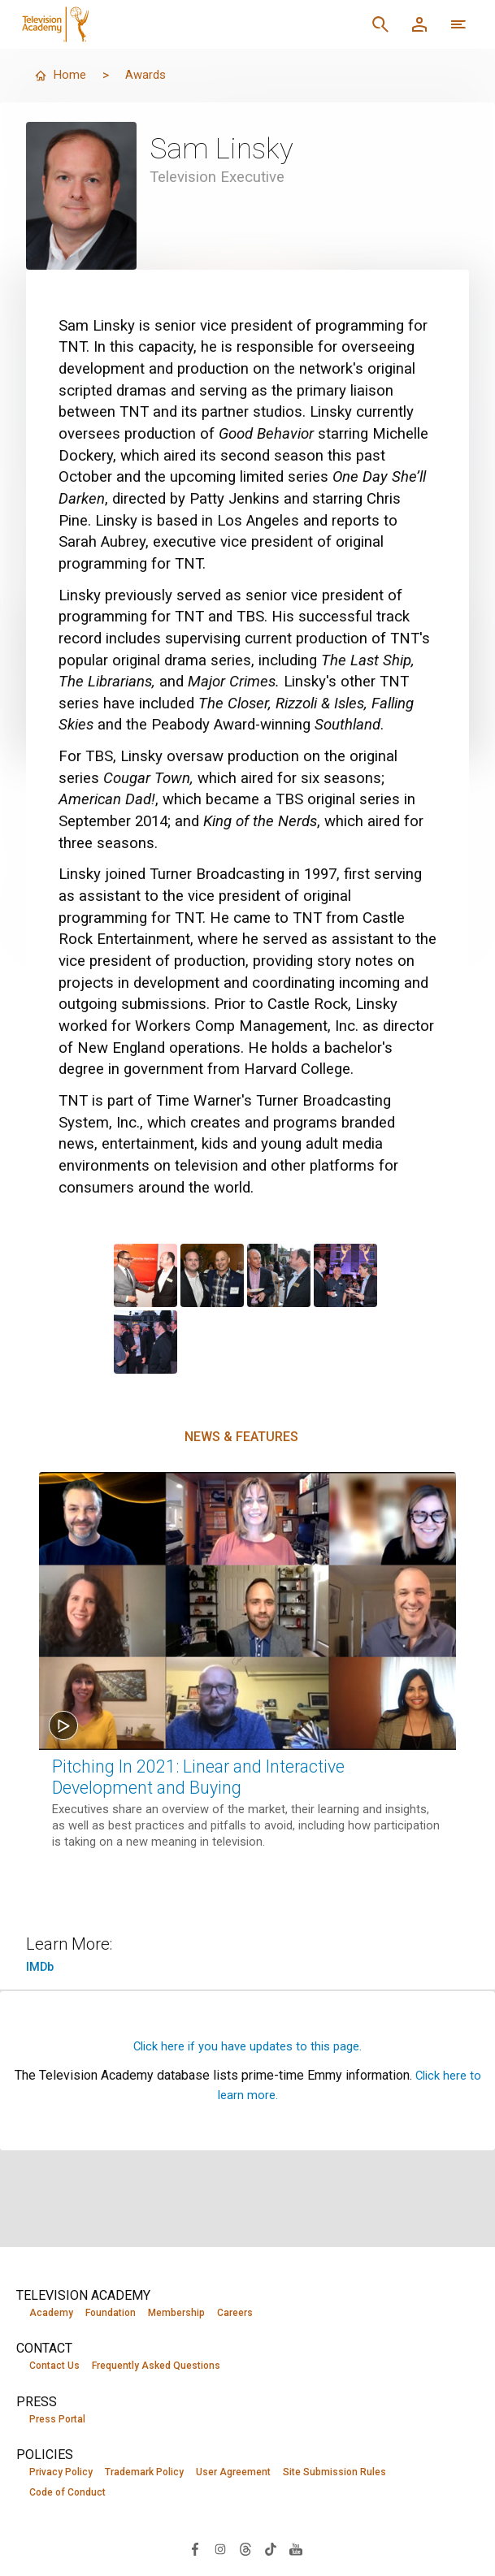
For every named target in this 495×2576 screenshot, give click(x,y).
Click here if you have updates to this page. (248, 2046)
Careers (235, 2312)
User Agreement (233, 2473)
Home (61, 75)
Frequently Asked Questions (156, 2366)
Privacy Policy (61, 2473)
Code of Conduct (67, 2494)
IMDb (41, 1966)
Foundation (110, 2312)
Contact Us (54, 2366)
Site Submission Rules (334, 2473)
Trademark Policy (144, 2473)
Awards (148, 75)
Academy (51, 2312)
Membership (176, 2312)
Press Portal (57, 2420)
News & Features (241, 1436)
